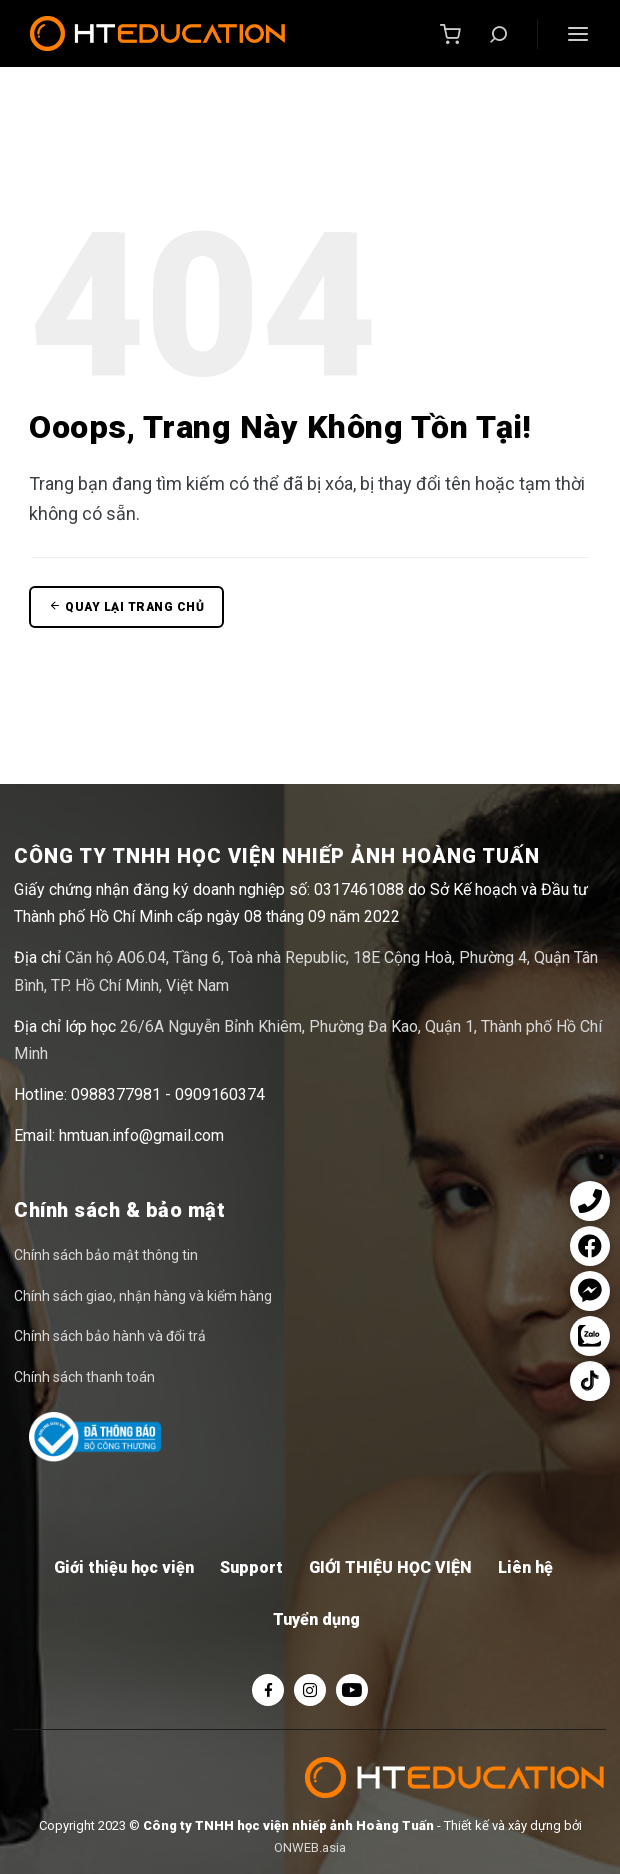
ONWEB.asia (310, 1847)
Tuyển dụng (316, 1619)
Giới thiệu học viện (124, 1567)
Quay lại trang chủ (126, 607)
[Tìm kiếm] (499, 34)
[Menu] (578, 34)
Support (251, 1567)
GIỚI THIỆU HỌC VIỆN (390, 1567)
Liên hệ (525, 1567)
